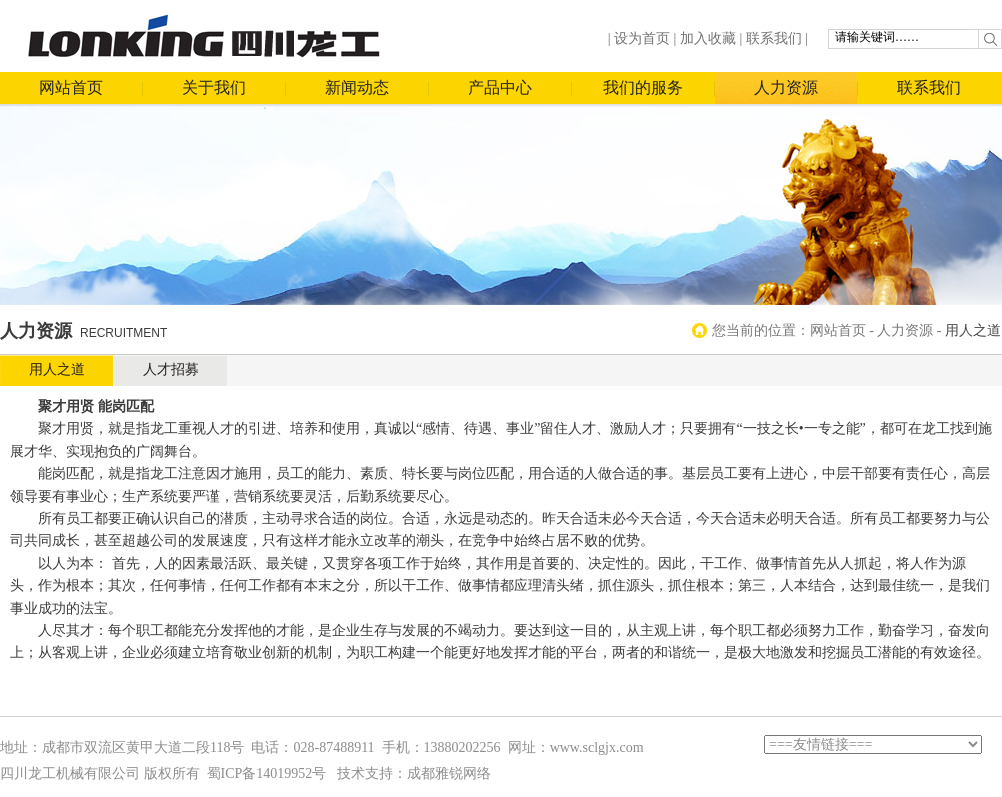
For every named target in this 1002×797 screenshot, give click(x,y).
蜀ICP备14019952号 (267, 773)
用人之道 (57, 369)
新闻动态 (357, 87)
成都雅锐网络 (449, 773)
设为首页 (642, 38)
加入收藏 (708, 38)
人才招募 (171, 369)
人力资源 (786, 87)
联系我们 (774, 38)
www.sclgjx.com (597, 747)
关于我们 (214, 87)
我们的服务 (643, 87)
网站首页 (71, 87)
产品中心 (500, 87)
